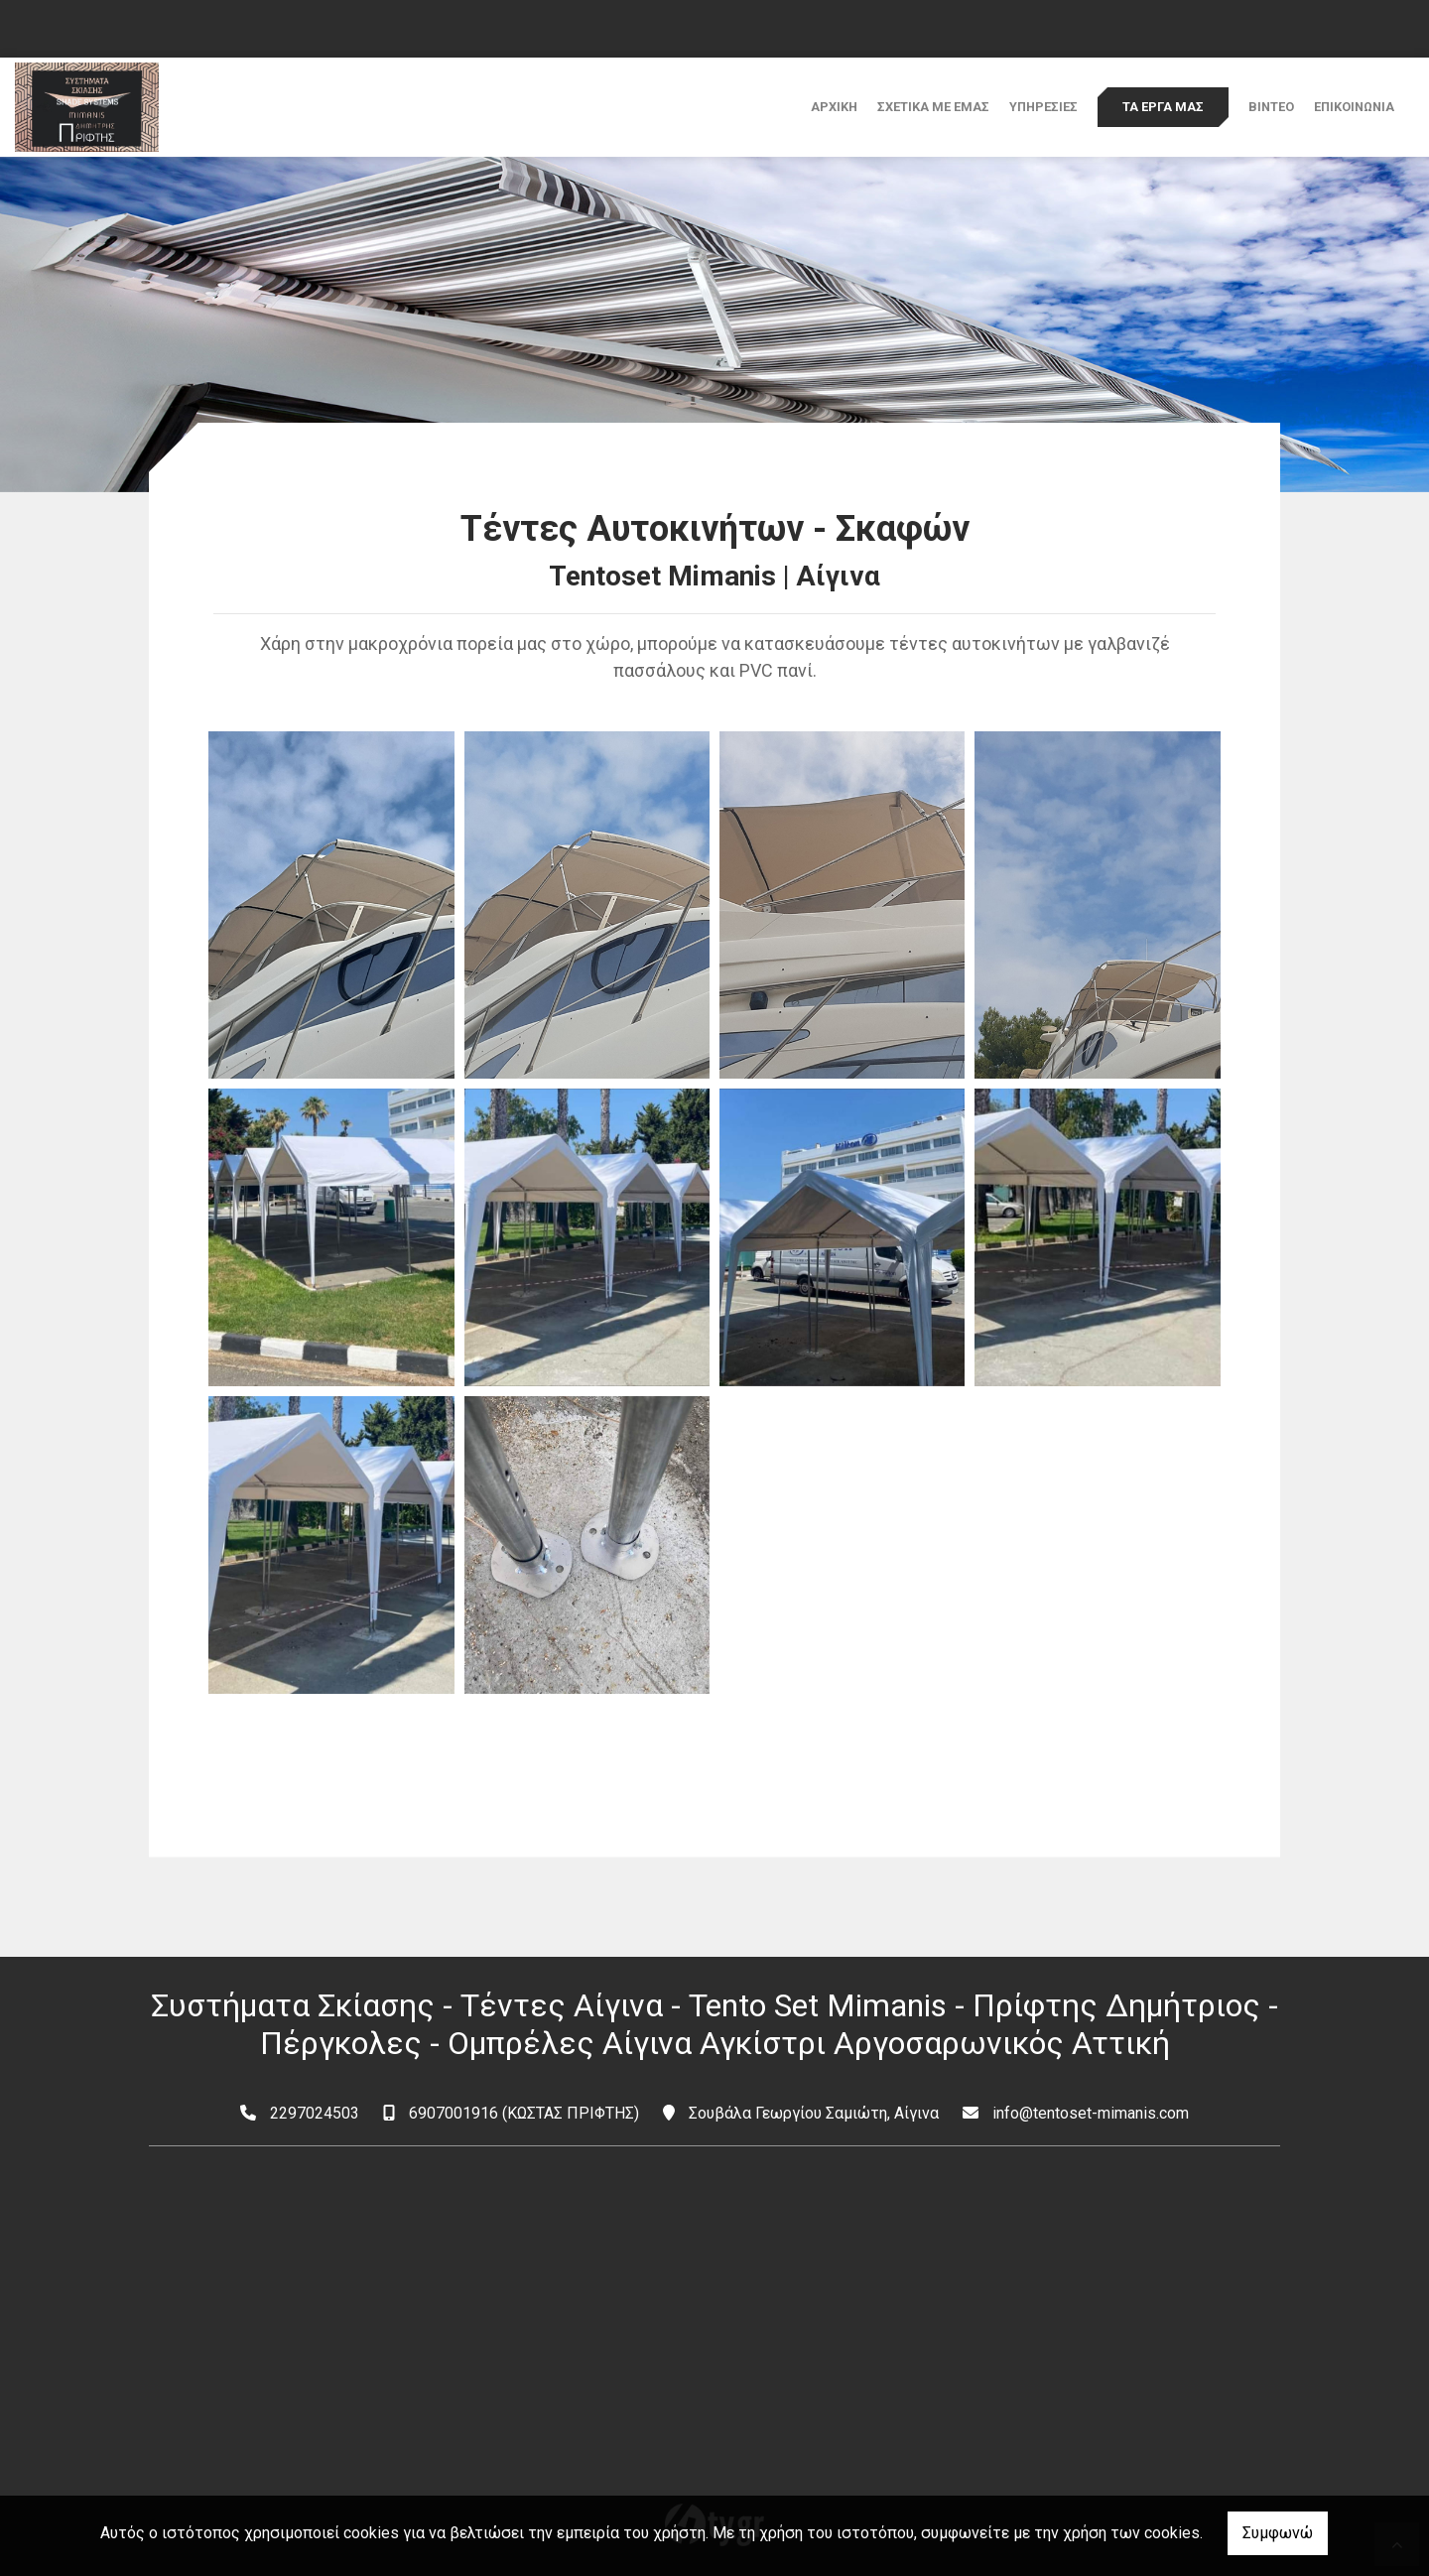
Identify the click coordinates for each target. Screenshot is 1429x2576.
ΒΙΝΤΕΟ (1271, 106)
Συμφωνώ (1277, 2532)
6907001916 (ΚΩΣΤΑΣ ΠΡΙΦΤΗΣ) (524, 2113)
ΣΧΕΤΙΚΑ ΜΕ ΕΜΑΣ (933, 106)
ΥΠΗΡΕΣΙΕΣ (1043, 106)
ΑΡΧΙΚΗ (834, 106)
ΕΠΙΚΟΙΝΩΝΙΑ (1354, 106)
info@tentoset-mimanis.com (1090, 2113)
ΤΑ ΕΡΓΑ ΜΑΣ (1163, 106)
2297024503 (314, 2113)
